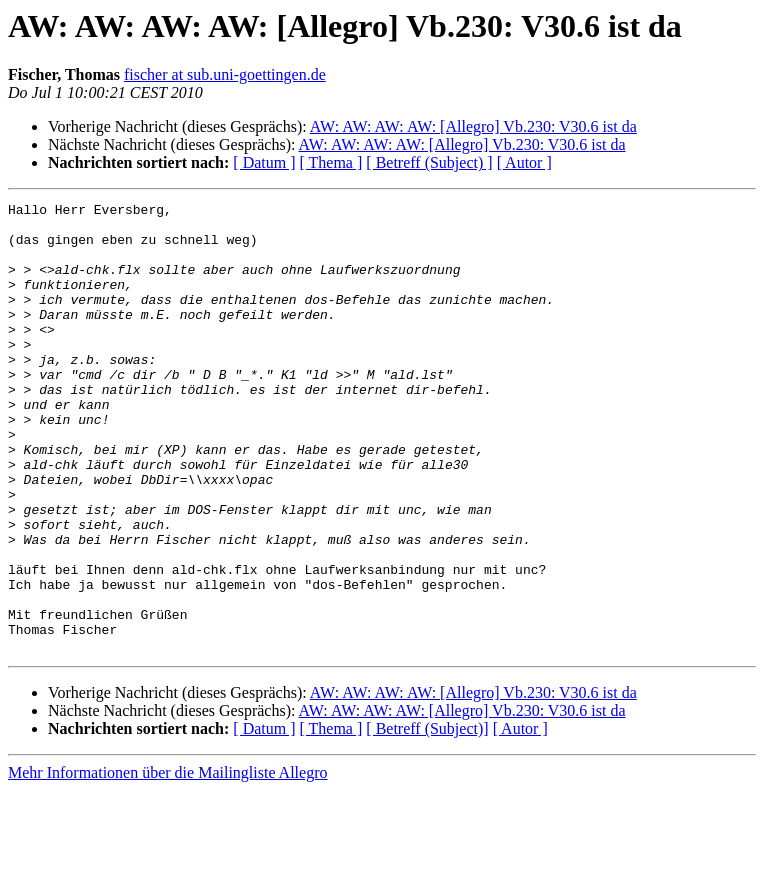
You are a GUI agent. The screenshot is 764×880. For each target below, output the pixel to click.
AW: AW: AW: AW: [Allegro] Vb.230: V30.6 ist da (473, 126)
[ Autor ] (524, 162)
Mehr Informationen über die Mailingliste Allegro (167, 862)
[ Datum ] (264, 162)
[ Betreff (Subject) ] (429, 162)
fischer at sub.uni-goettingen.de (225, 74)
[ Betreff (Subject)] (427, 818)
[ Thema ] (331, 162)
